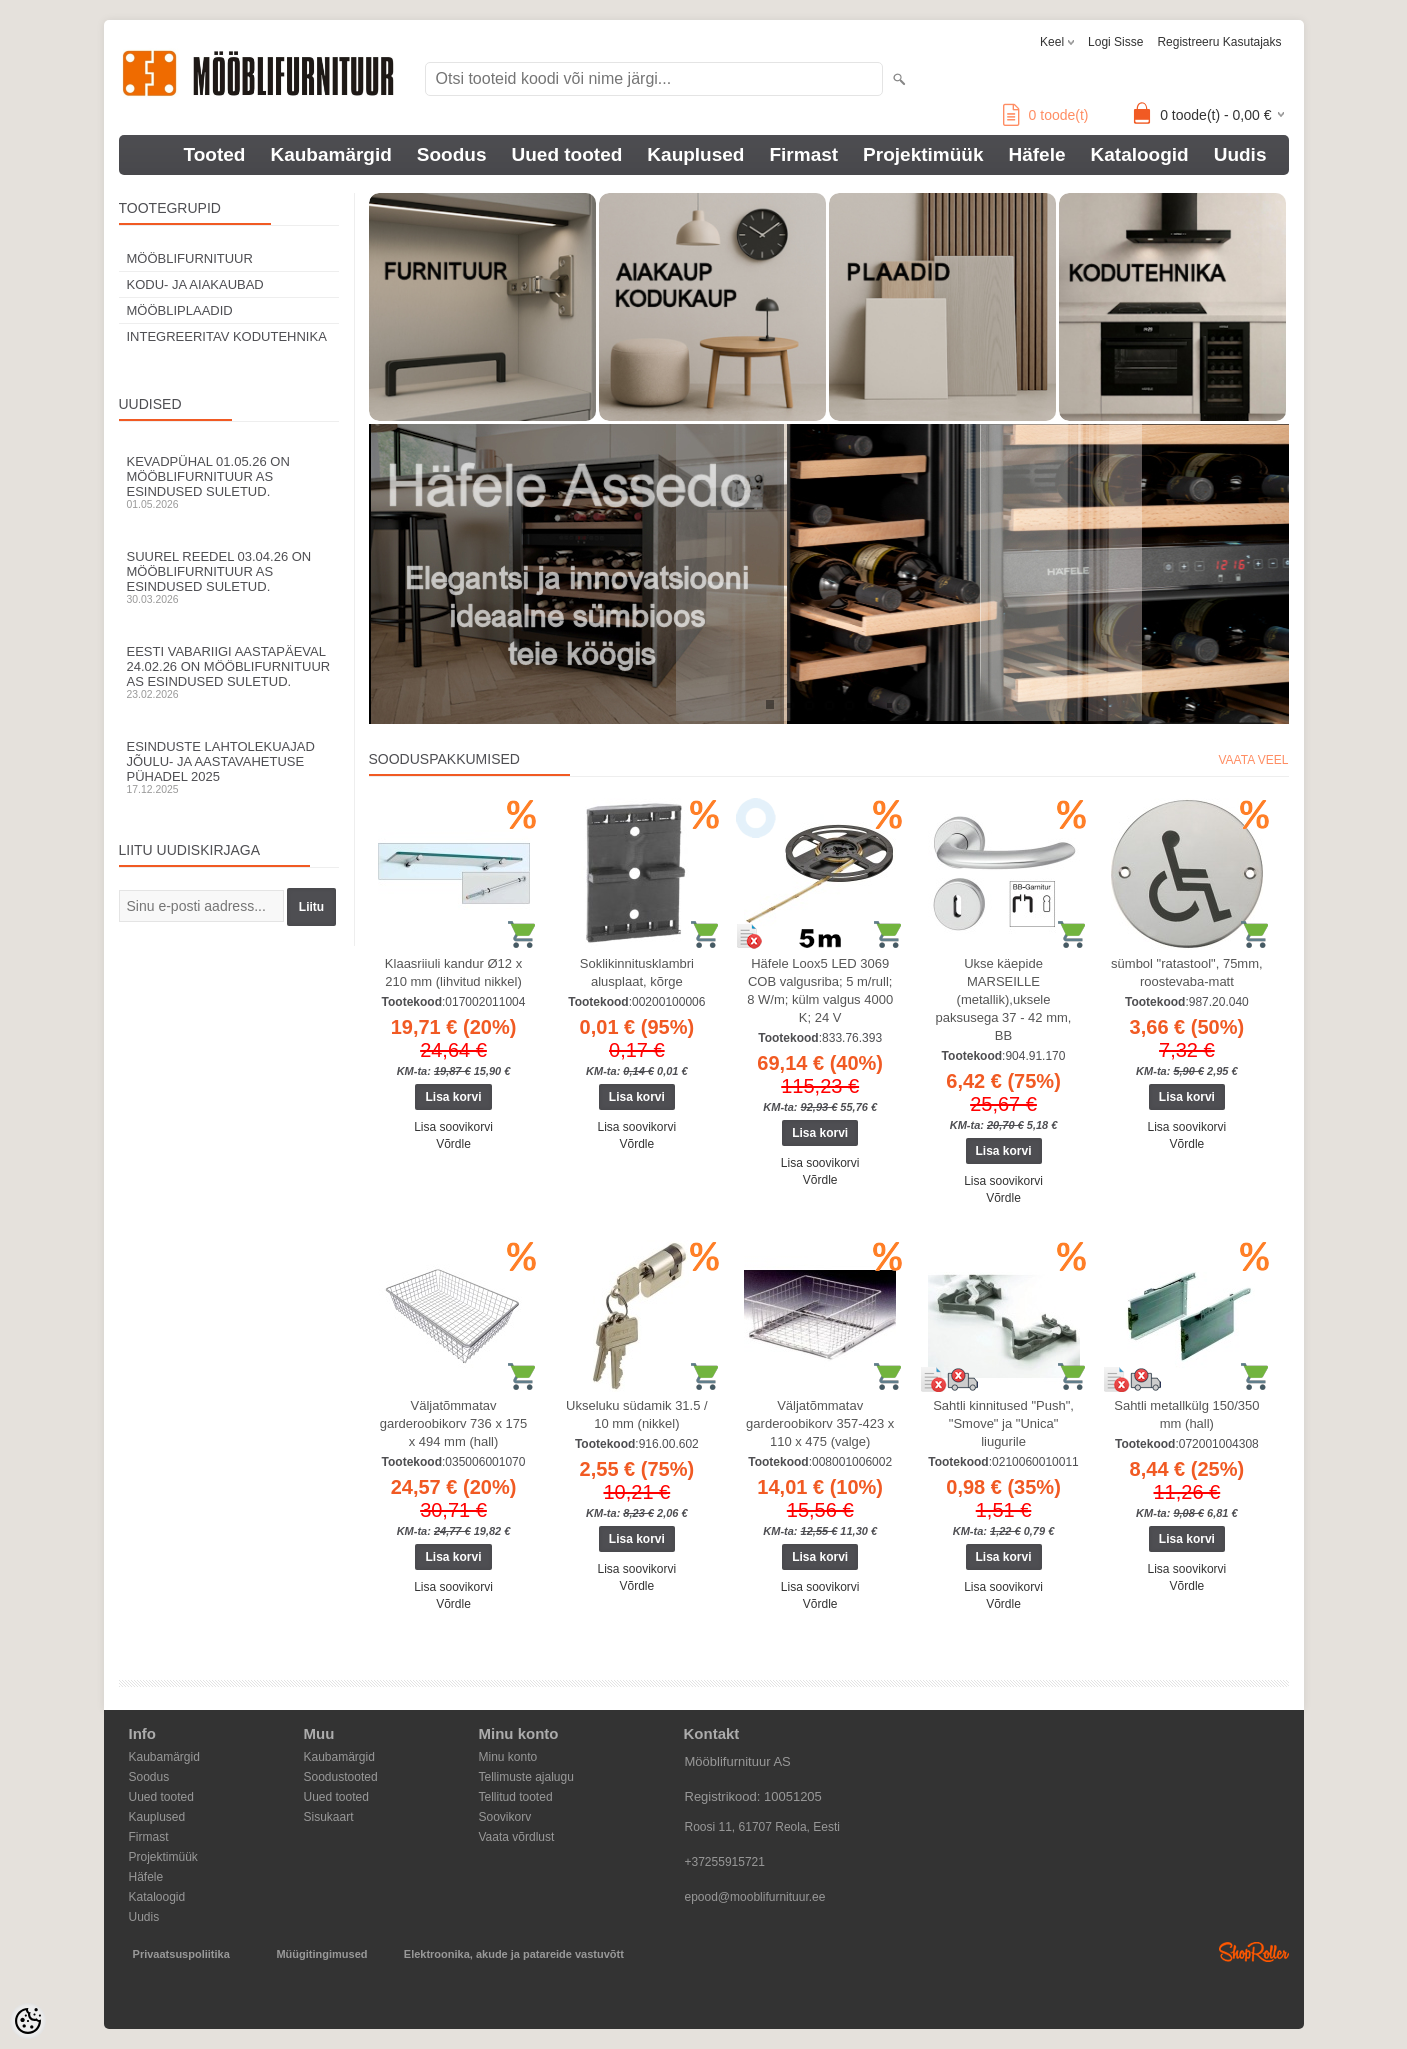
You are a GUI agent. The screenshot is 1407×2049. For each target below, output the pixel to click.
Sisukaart (329, 1817)
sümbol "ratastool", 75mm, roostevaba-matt (1187, 972)
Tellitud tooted (516, 1797)
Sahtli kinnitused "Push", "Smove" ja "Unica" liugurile (1003, 1423)
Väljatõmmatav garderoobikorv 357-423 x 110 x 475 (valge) (820, 1423)
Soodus (452, 154)
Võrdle (453, 1144)
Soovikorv (505, 1817)
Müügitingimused (321, 1954)
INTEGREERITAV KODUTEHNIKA (227, 336)
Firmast (803, 154)
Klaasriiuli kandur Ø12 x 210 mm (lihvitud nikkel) (453, 972)
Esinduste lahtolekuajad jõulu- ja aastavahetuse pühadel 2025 (229, 767)
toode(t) (1046, 115)
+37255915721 (725, 1862)
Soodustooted (341, 1777)
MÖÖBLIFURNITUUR (190, 258)
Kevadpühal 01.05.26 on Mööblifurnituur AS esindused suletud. (229, 482)
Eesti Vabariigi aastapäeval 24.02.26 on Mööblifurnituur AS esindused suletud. (229, 672)
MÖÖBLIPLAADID (180, 310)
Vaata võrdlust (517, 1837)
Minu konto (508, 1757)
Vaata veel (1253, 760)
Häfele (1036, 154)
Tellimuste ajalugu (526, 1777)
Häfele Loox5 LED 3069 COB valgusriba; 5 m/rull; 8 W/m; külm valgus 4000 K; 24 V (820, 990)
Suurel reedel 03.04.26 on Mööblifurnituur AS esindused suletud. (229, 577)
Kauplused (695, 154)
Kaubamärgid (330, 154)
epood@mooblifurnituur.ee (755, 1897)
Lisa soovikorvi (453, 1127)
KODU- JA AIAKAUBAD (195, 284)
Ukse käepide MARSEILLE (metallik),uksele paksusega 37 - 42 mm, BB (1004, 999)
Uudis (1240, 154)
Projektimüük (923, 154)
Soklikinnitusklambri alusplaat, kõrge (637, 972)
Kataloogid (1140, 154)
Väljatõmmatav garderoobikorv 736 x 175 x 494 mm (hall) (453, 1423)
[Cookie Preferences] (28, 2021)
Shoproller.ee (1254, 1952)
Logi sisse (1115, 42)
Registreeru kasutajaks (1219, 42)
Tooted (215, 154)
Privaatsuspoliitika (181, 1954)
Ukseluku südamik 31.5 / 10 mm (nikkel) (637, 1414)
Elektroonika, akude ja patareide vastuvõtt (514, 1954)
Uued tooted (567, 154)
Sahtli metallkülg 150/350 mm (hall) (1186, 1414)
